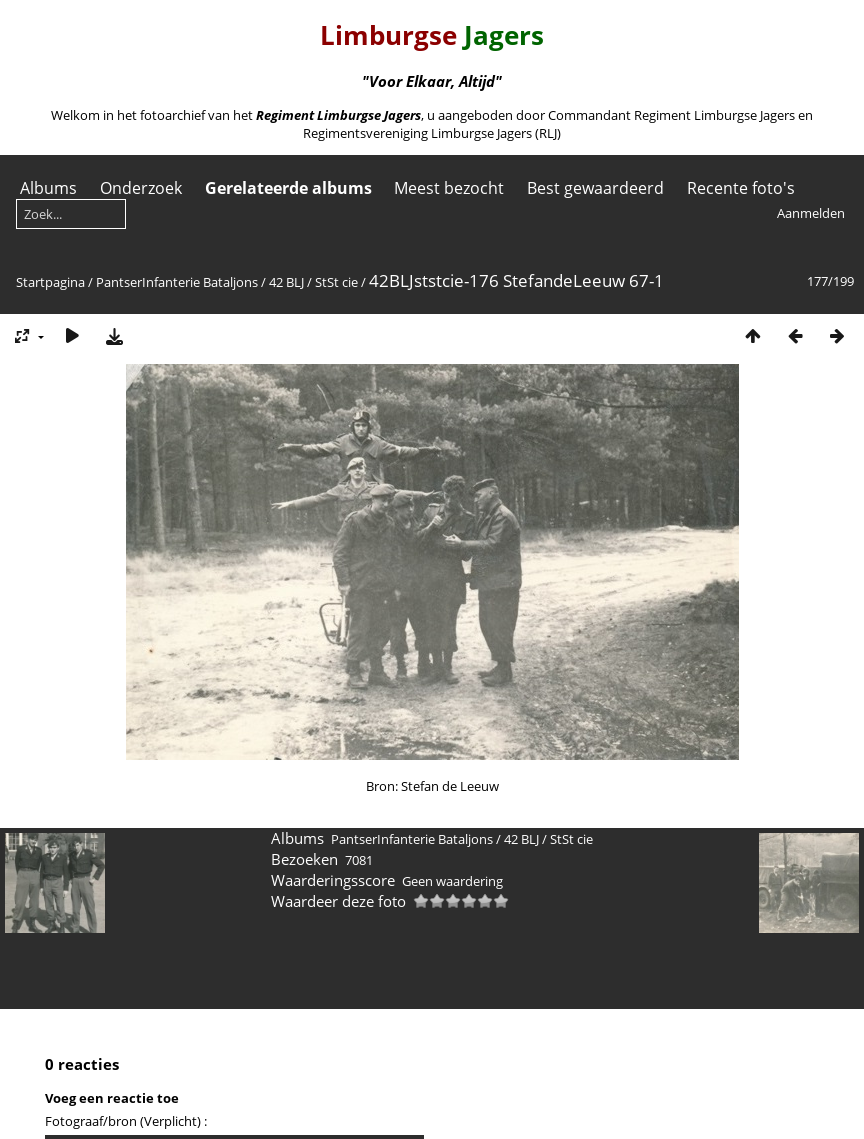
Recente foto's (741, 188)
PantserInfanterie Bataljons (177, 282)
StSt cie (336, 282)
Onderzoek (141, 188)
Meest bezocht (449, 188)
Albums (48, 188)
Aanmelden (811, 213)
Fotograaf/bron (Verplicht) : (126, 1121)
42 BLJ (286, 282)
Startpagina (50, 282)
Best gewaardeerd (595, 188)
